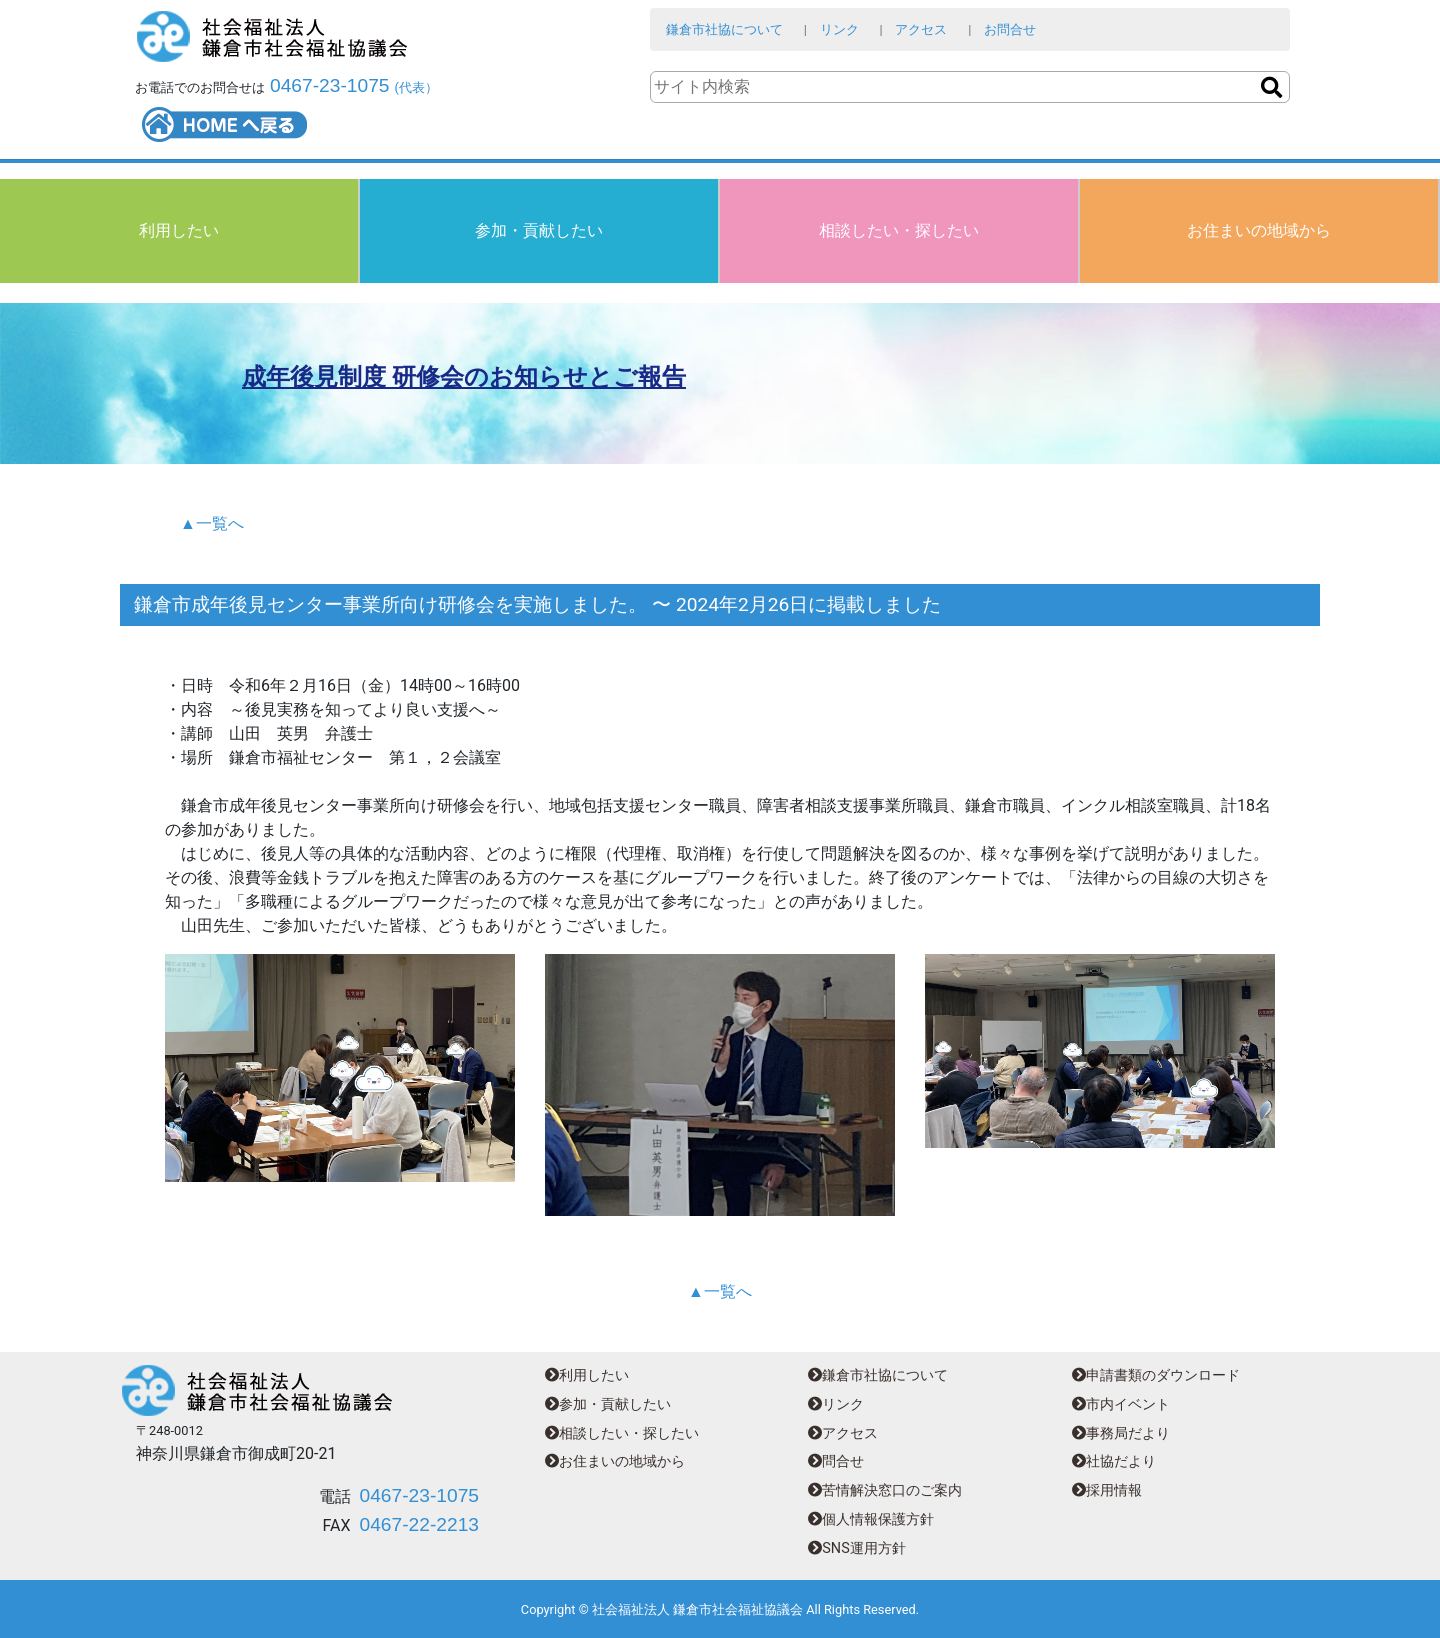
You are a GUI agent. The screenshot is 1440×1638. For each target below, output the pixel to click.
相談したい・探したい (899, 230)
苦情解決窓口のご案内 (885, 1490)
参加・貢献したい (539, 230)
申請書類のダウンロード (1156, 1375)
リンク (839, 29)
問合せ (836, 1461)
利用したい (179, 230)
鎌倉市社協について (724, 29)
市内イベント (1121, 1404)
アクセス (921, 29)
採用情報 (1107, 1490)
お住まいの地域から (1259, 230)
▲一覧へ (212, 523)
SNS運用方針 (856, 1548)
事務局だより (1121, 1433)
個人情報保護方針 (871, 1519)
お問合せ (1010, 29)
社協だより (1114, 1461)
